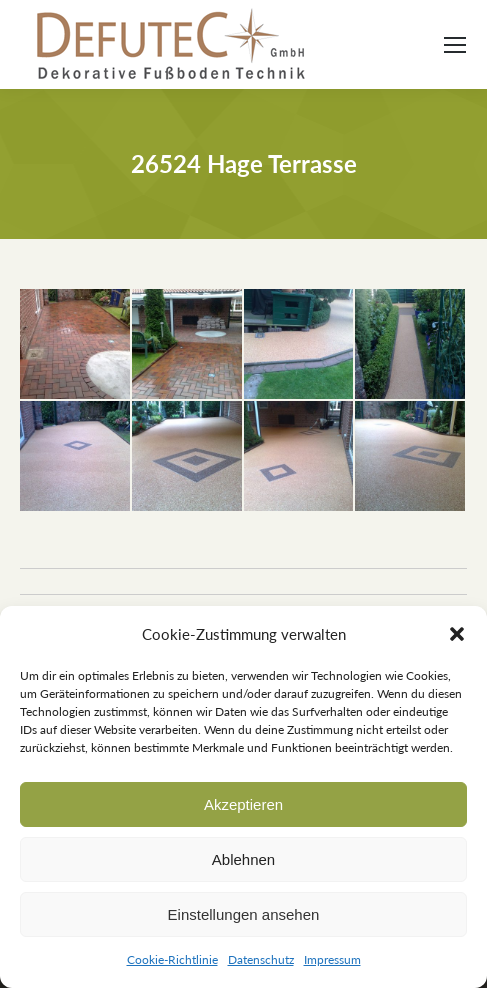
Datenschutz (261, 959)
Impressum (332, 959)
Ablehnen (243, 859)
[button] (457, 634)
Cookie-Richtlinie (172, 959)
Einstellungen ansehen (244, 914)
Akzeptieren (243, 804)
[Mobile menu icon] (455, 45)
